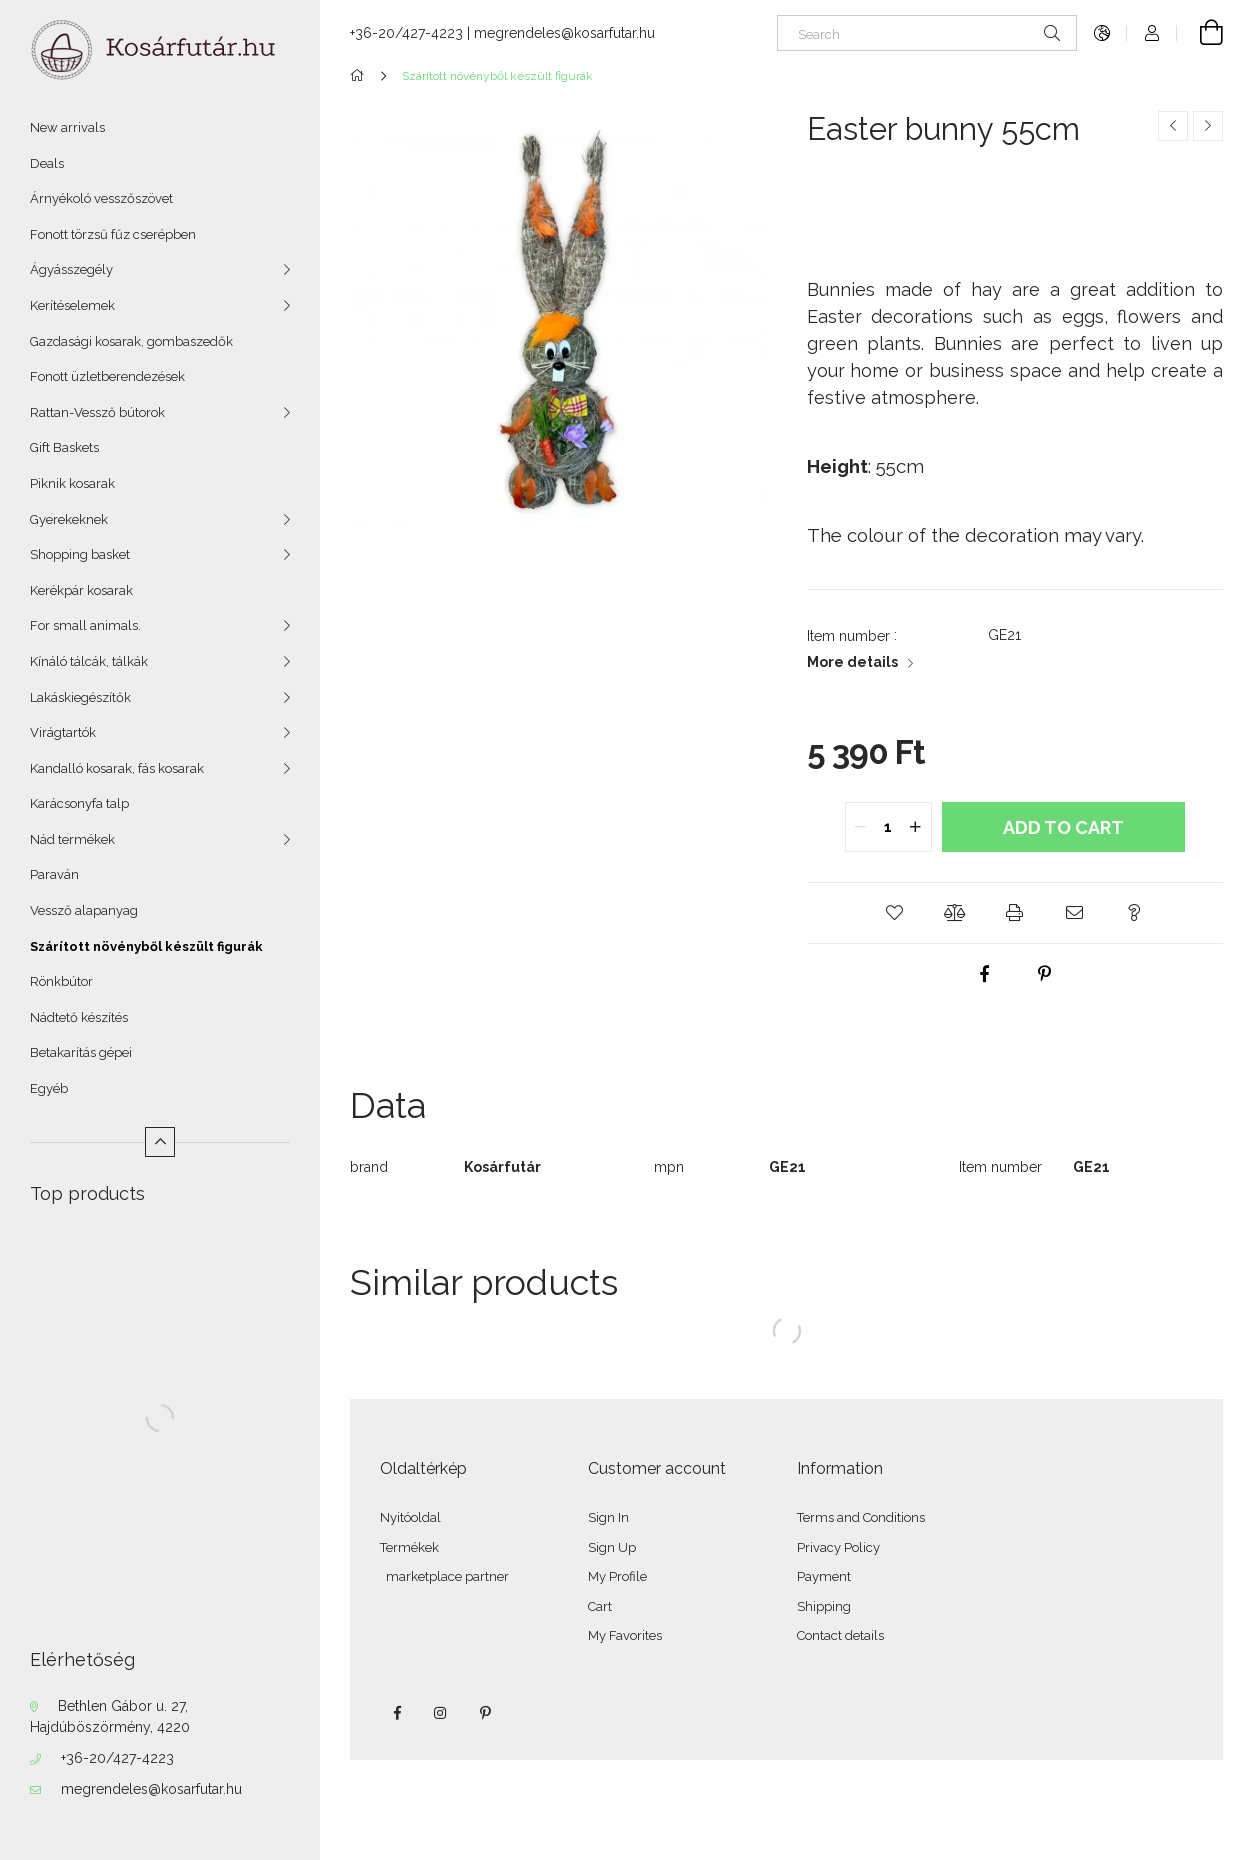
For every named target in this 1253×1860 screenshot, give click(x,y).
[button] (895, 913)
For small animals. (85, 625)
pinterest (485, 1713)
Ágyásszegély (71, 269)
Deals (47, 163)
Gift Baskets (64, 447)
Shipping (824, 1606)
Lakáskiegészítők (80, 697)
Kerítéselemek (72, 305)
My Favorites (625, 1635)
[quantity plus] (916, 827)
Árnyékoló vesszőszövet (101, 198)
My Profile (617, 1576)
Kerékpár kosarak (81, 590)
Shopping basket (80, 554)
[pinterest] (1045, 974)
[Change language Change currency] (1102, 33)
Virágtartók (63, 732)
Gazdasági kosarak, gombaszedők (131, 341)
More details (852, 662)
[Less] (160, 1142)
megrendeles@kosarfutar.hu (151, 1789)
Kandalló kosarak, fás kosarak (117, 768)
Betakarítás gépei (81, 1052)
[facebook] (985, 974)
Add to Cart (1063, 827)
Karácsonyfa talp (79, 803)
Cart (600, 1606)
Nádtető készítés (79, 1017)
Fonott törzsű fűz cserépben (113, 234)
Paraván (54, 874)
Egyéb (49, 1088)
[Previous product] (1173, 126)
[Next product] (1208, 126)
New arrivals (67, 127)
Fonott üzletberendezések (107, 376)
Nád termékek (72, 839)
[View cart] (1200, 33)
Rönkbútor (61, 981)
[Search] (927, 33)
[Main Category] (360, 76)
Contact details (840, 1635)
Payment (824, 1576)
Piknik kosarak (72, 483)
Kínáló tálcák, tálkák (89, 661)
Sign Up (612, 1547)
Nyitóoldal (410, 1517)
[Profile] (1152, 33)
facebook (397, 1713)
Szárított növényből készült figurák (146, 946)
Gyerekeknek (69, 519)
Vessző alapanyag (84, 910)
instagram (441, 1713)
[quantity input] (888, 827)
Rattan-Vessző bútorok (97, 412)
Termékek (409, 1547)
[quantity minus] (861, 827)
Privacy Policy (838, 1547)
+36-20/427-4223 (117, 1758)
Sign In (608, 1517)
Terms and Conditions (861, 1517)
